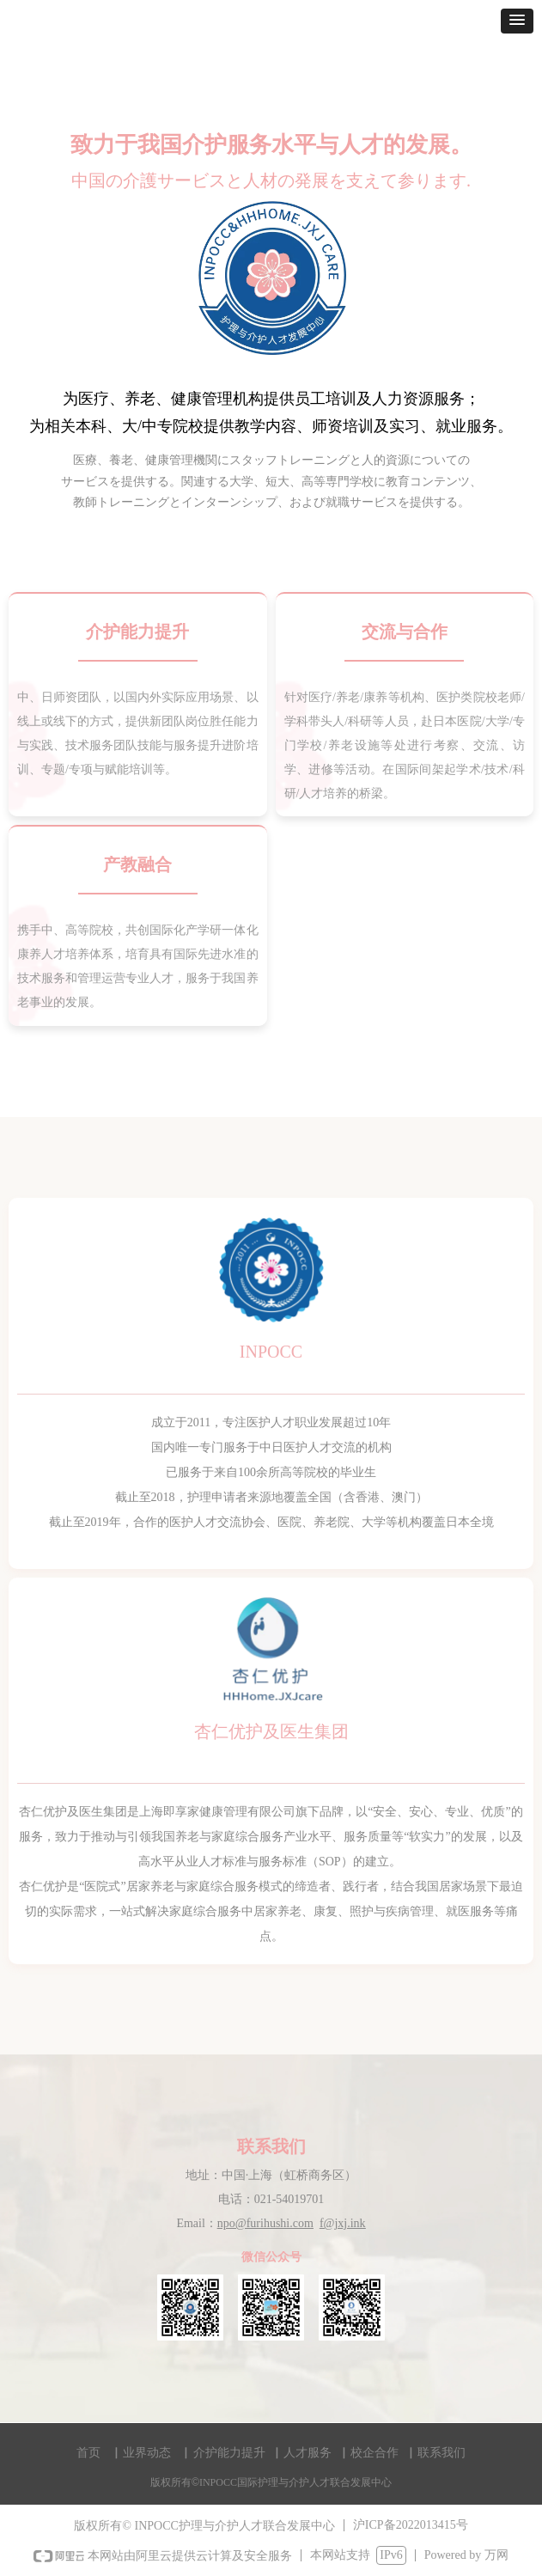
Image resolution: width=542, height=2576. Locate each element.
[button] (517, 21)
